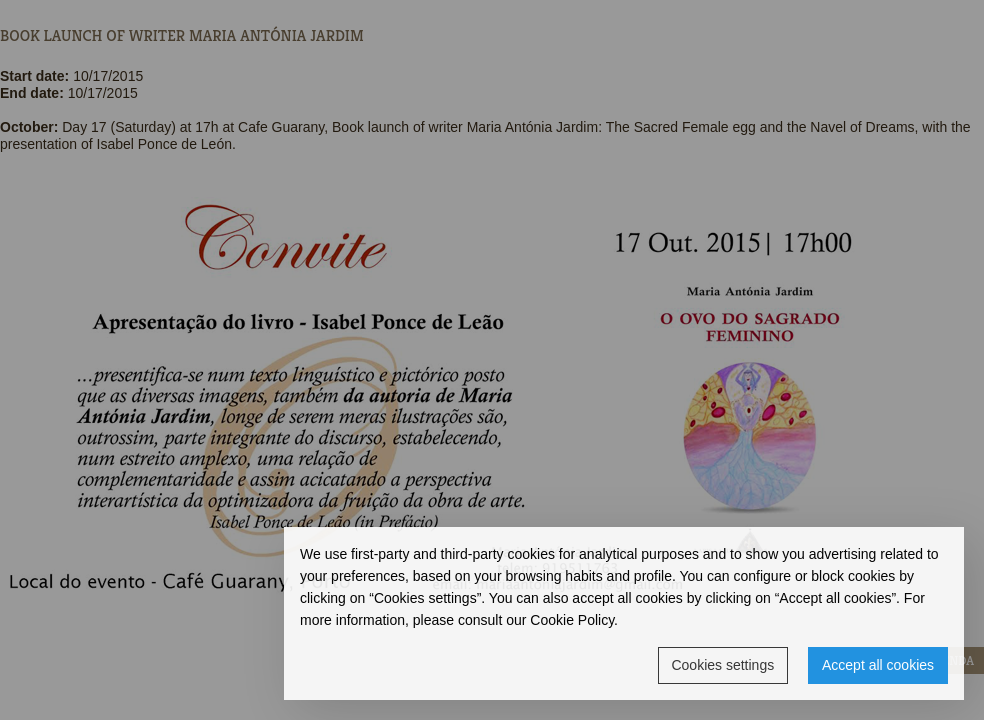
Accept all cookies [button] (878, 665)
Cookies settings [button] (722, 665)
